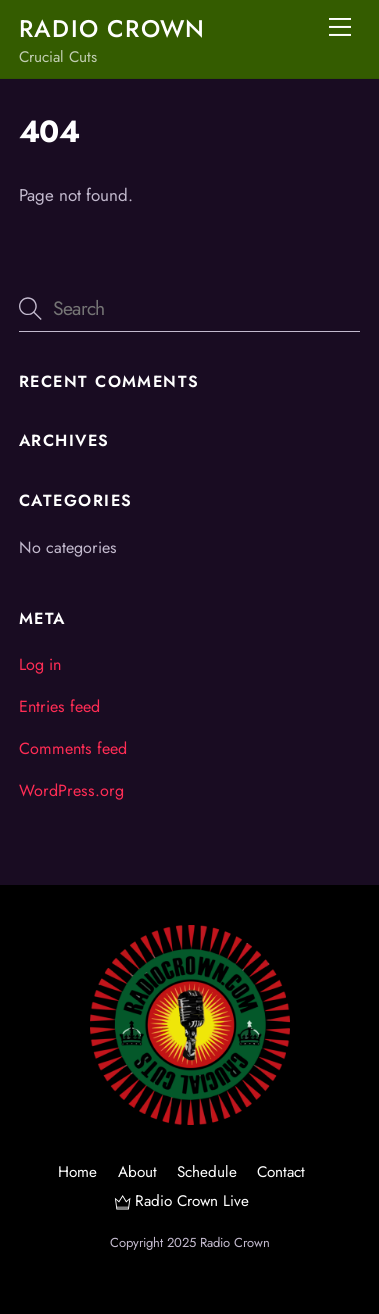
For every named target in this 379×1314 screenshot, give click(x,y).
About (137, 1172)
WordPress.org (71, 790)
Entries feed (59, 706)
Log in (40, 664)
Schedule (207, 1172)
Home (77, 1172)
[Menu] (340, 27)
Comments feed (73, 748)
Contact (281, 1172)
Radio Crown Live (182, 1201)
